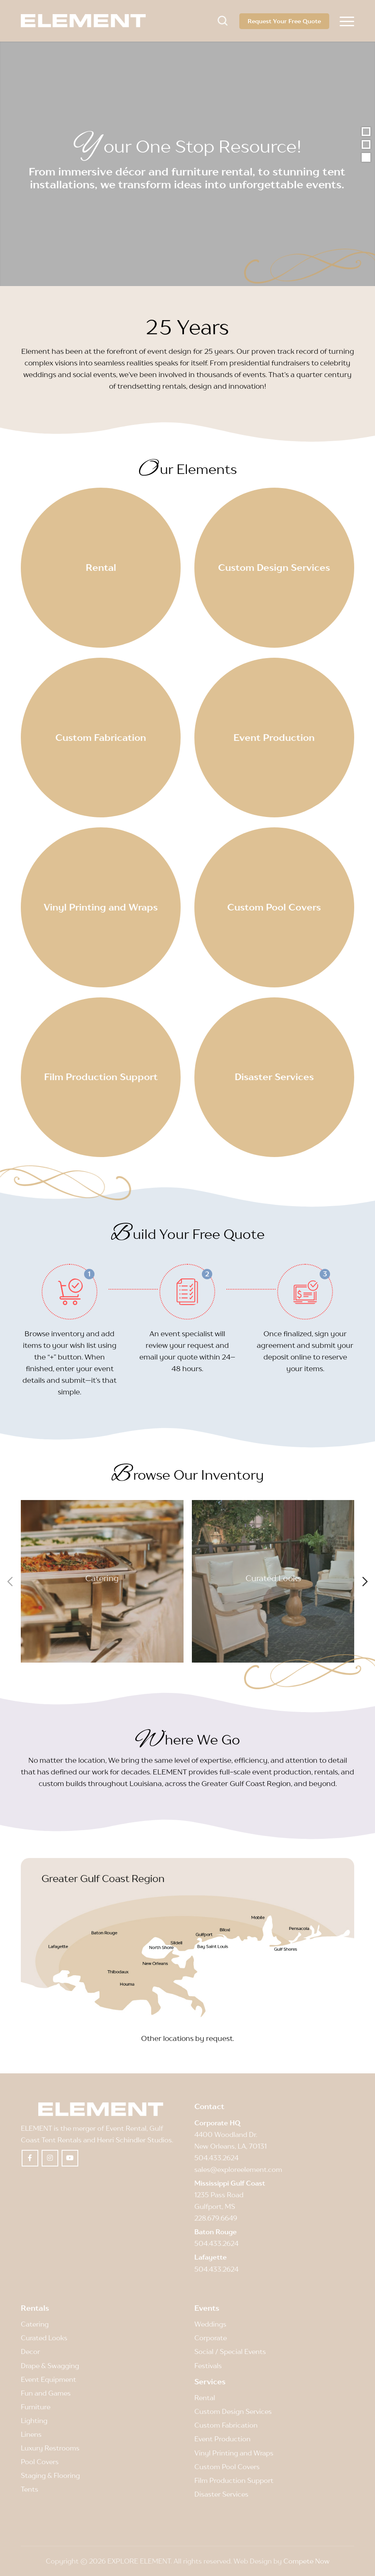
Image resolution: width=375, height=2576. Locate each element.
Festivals (208, 2365)
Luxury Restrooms (50, 2448)
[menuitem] (347, 21)
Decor (30, 2351)
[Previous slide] (10, 1581)
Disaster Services (221, 2494)
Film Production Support (233, 2480)
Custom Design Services (233, 2411)
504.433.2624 (216, 2158)
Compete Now (306, 2561)
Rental (204, 2397)
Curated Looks (272, 1578)
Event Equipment (48, 2379)
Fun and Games (46, 2393)
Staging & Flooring (50, 2475)
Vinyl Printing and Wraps (233, 2453)
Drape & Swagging (50, 2365)
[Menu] (347, 21)
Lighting (34, 2420)
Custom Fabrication (226, 2425)
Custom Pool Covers (227, 2466)
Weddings (210, 2324)
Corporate (210, 2338)
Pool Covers (40, 2462)
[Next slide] (365, 1581)
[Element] (83, 21)
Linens (31, 2434)
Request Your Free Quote (284, 21)
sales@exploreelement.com (238, 2169)
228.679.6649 (215, 2218)
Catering (102, 1578)
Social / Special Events (230, 2351)
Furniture (35, 2407)
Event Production (222, 2439)
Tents (29, 2489)
